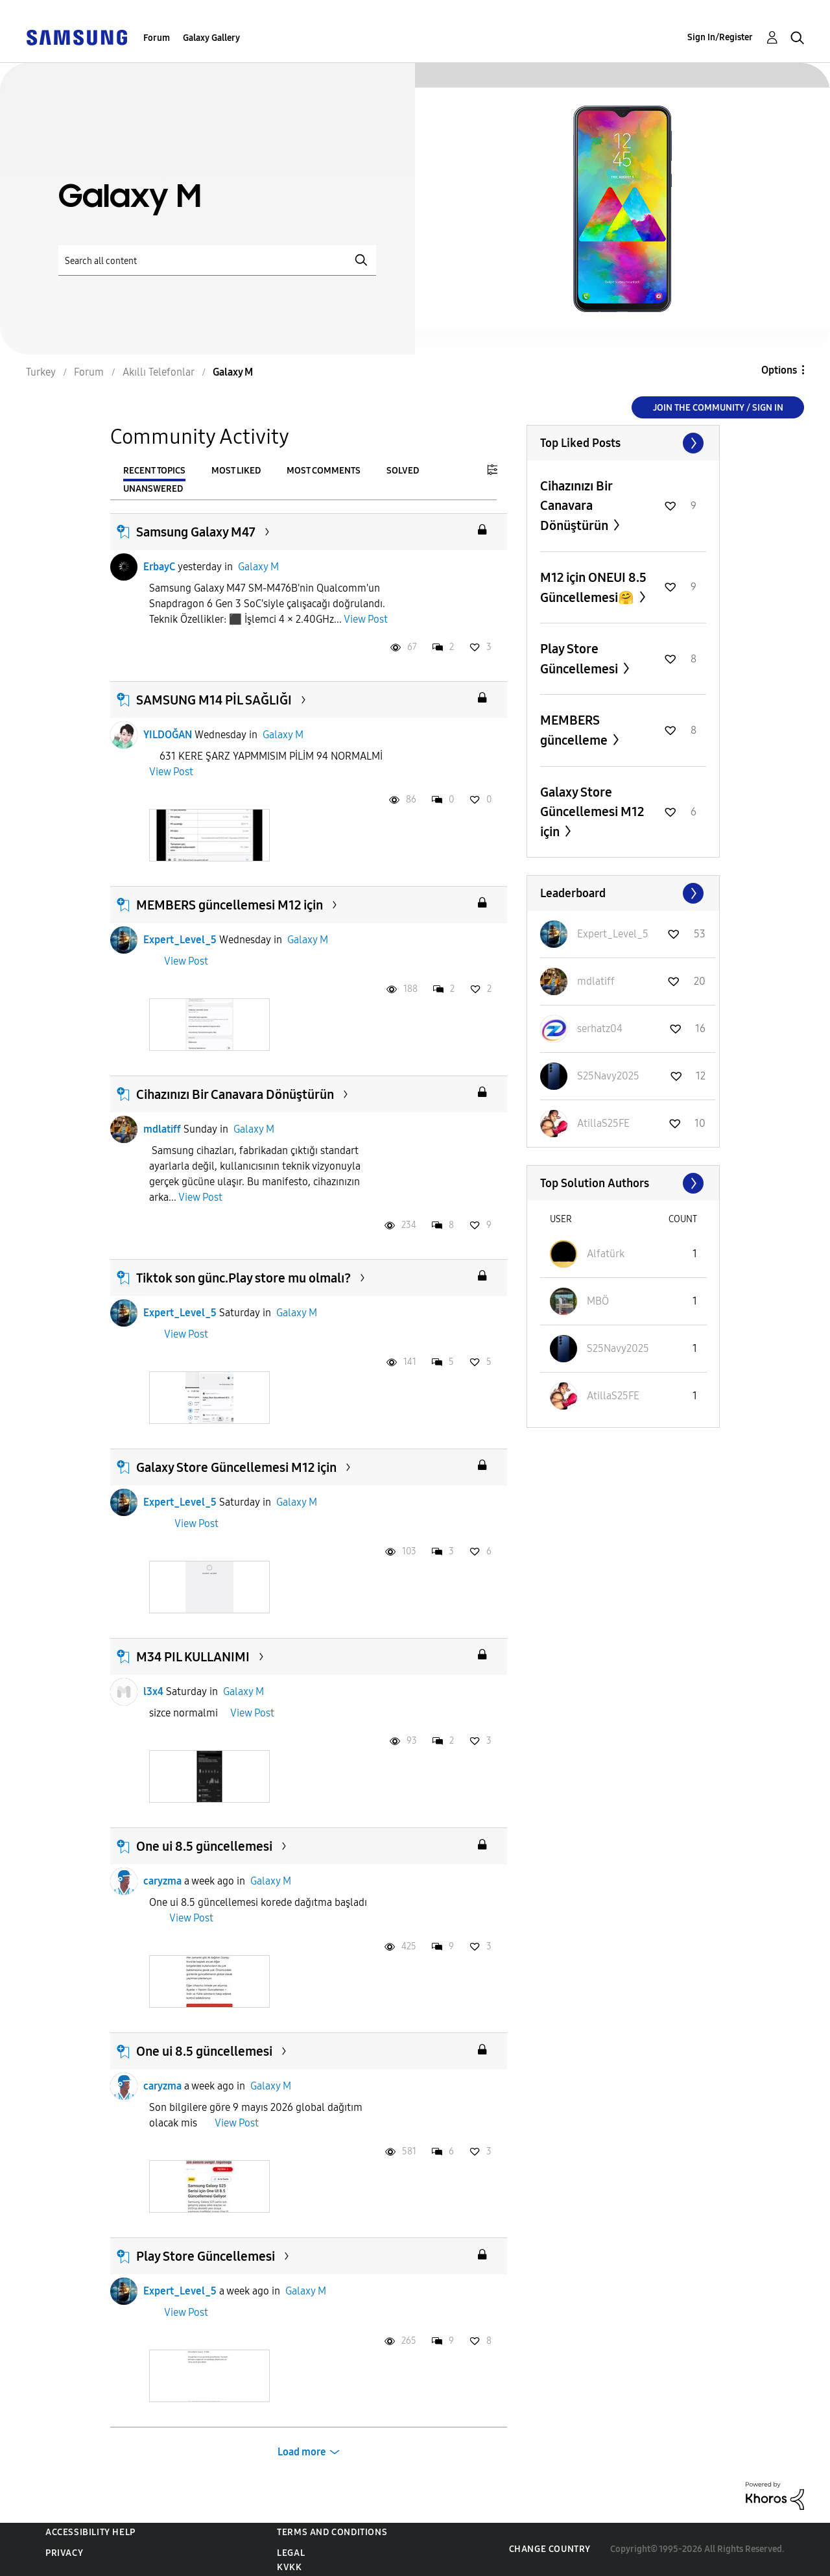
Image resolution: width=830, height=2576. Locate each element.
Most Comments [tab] (324, 470)
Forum (156, 37)
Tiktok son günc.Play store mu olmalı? (243, 1278)
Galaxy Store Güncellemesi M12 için (236, 1467)
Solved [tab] (402, 470)
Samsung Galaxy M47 (195, 532)
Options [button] (779, 370)
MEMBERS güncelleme (575, 730)
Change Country (550, 2549)
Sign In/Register (720, 37)
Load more (302, 2452)
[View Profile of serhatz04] (599, 1028)
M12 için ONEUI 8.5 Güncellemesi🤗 (593, 587)
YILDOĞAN (167, 734)
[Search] (217, 260)
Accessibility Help (90, 2532)
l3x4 (153, 1691)
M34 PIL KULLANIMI (193, 1657)
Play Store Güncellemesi (205, 2256)
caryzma (162, 1881)
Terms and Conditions (332, 2532)
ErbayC (159, 566)
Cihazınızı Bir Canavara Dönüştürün (235, 1094)
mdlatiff (162, 1129)
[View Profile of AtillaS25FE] (603, 1123)
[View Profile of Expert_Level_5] (612, 934)
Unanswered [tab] (153, 488)
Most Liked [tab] (236, 470)
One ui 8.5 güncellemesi (204, 1846)
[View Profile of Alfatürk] (605, 1253)
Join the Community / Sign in (718, 407)
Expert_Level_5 (180, 939)
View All (623, 443)
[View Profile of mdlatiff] (596, 981)
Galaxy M (258, 566)
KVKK (289, 2567)
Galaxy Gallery (211, 37)
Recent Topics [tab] (154, 470)
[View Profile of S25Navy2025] (608, 1076)
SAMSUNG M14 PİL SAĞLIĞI (214, 700)
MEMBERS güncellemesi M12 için (229, 905)
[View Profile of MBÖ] (598, 1301)
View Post (366, 619)
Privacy (64, 2552)
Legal (291, 2552)
